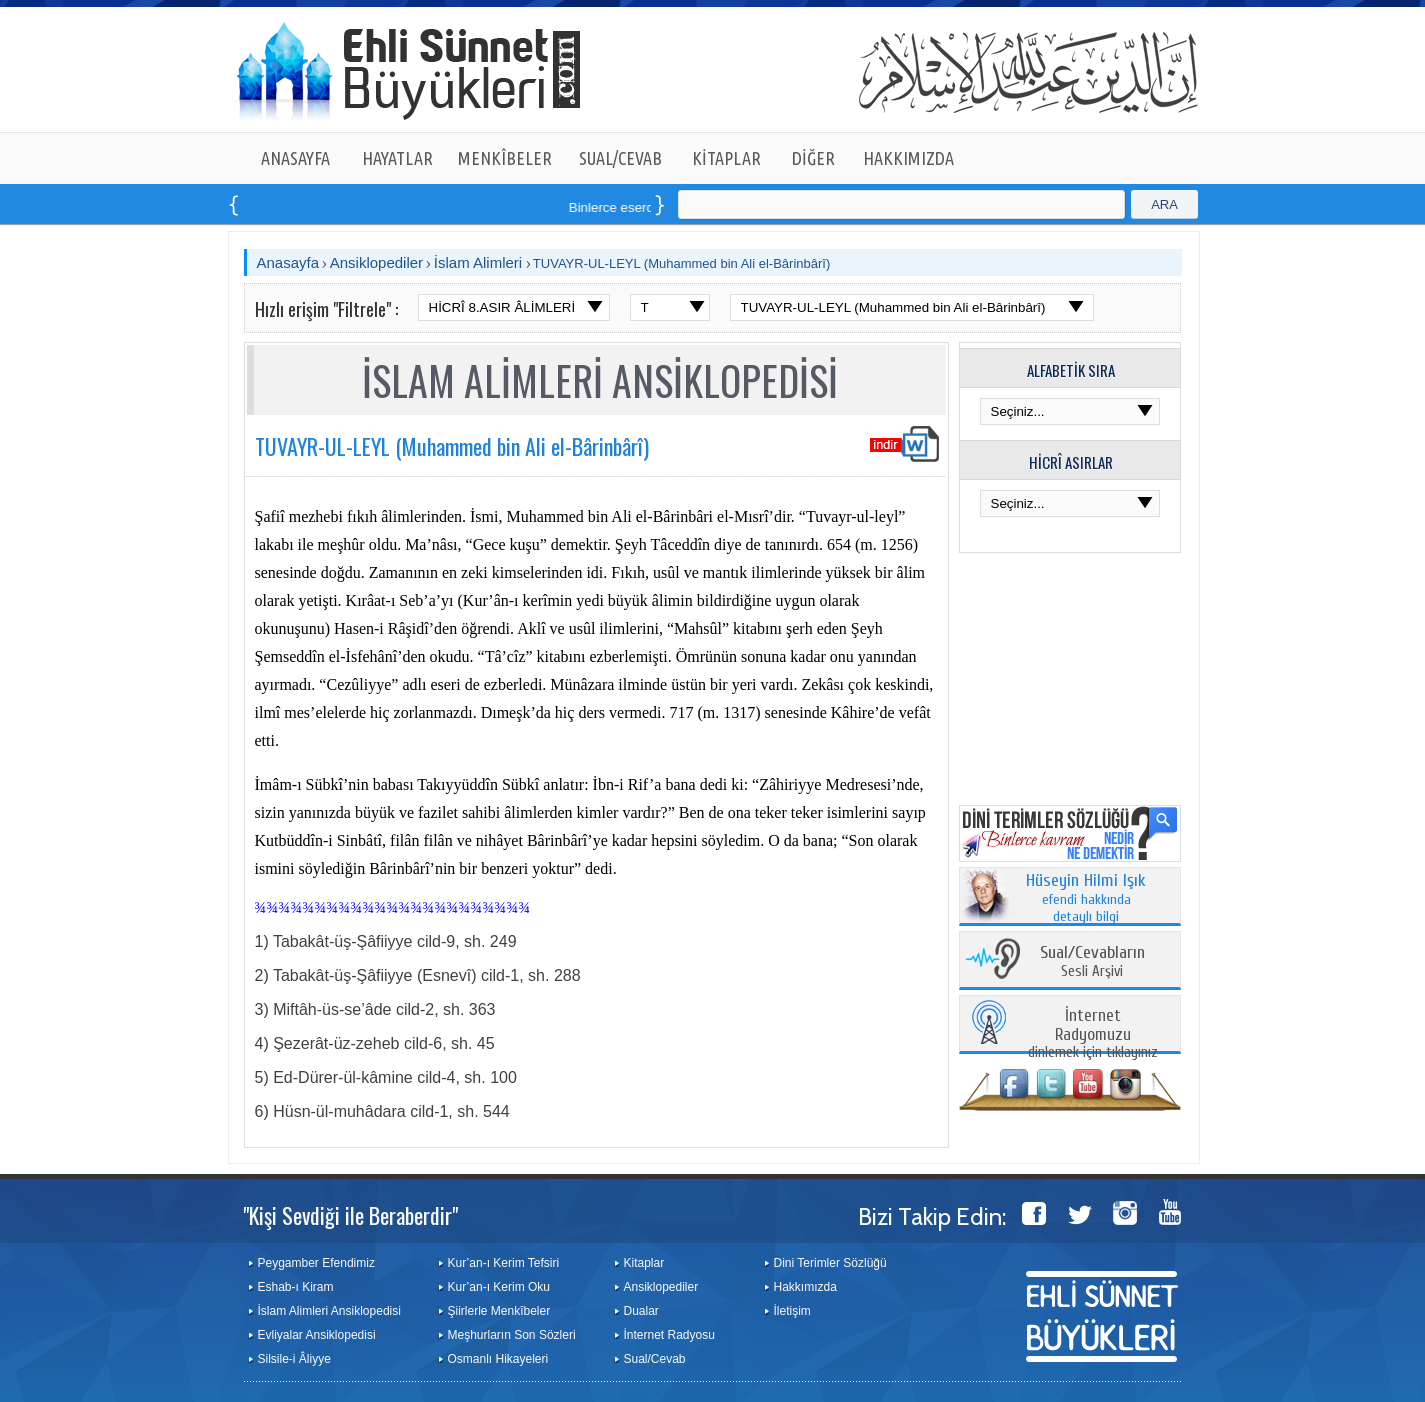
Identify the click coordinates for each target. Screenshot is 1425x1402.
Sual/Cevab (655, 1359)
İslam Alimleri (478, 262)
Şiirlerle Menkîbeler (499, 1311)
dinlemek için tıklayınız (1093, 1034)
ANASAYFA (295, 158)
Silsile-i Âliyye (294, 1359)
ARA (1164, 204)
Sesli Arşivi (1092, 962)
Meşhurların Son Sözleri (512, 1335)
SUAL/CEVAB (620, 158)
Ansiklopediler (376, 262)
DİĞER (813, 158)
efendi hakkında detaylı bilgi (1086, 899)
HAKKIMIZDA (908, 158)
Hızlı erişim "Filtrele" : (326, 309)
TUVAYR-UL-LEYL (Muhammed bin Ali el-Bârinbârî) (681, 263)
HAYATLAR (397, 158)
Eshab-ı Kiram (296, 1287)
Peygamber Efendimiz (316, 1263)
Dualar (641, 1311)
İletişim (792, 1311)
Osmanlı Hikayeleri (498, 1359)
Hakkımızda (805, 1287)
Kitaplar (644, 1263)
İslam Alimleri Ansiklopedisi (329, 1311)
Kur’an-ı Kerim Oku (499, 1287)
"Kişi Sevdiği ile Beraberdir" (350, 1215)
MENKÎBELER (505, 158)
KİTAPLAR (726, 158)
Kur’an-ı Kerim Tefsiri (504, 1263)
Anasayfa (288, 262)
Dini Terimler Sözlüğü (830, 1263)
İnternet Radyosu (669, 1335)
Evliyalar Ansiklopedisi (317, 1335)
